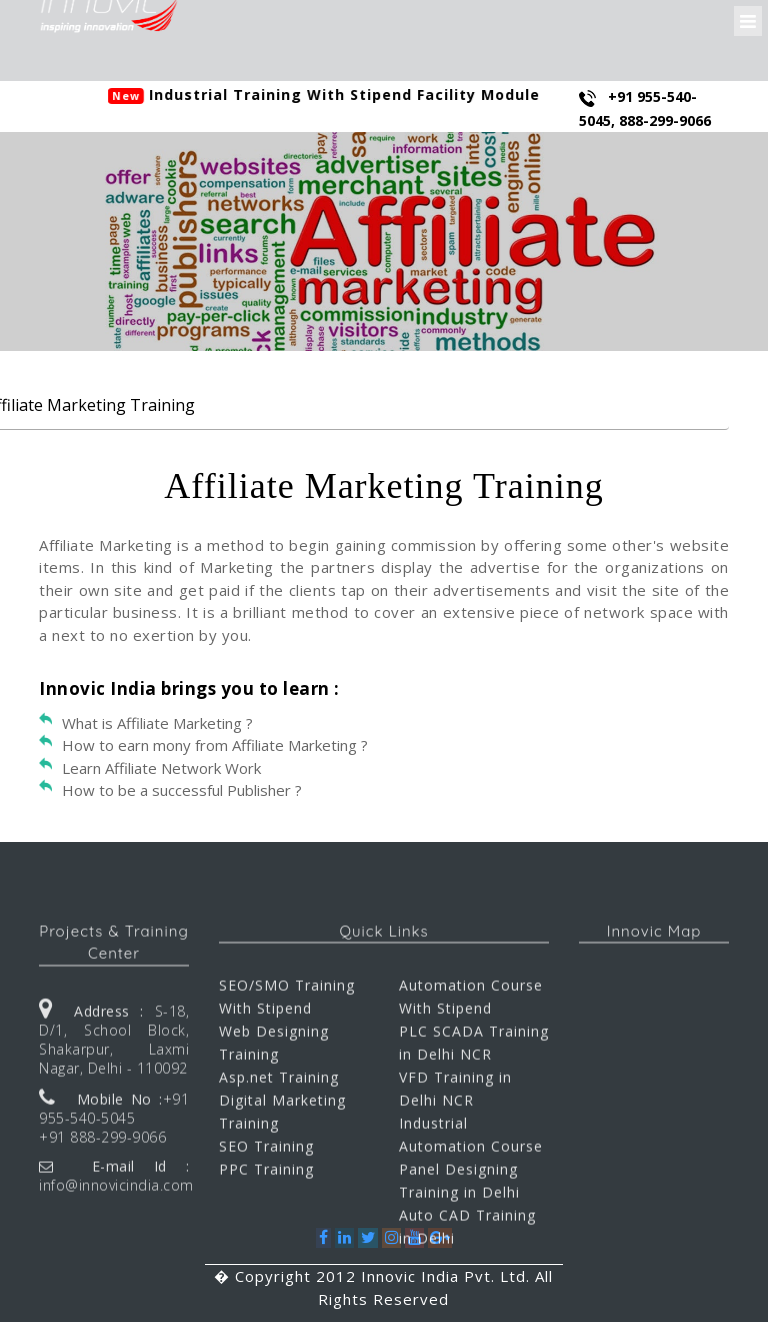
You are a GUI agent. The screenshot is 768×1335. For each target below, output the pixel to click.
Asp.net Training (279, 1196)
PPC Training (266, 1288)
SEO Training (266, 1265)
